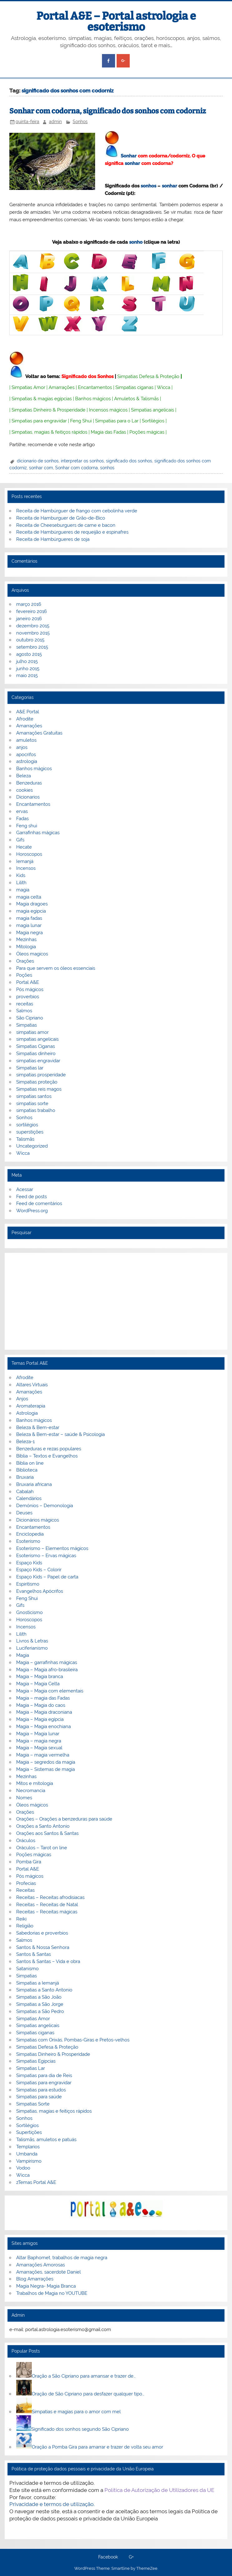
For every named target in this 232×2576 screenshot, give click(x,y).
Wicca (163, 387)
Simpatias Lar (30, 2068)
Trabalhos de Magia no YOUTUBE (51, 2293)
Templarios (28, 2147)
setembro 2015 (32, 647)
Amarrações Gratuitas (39, 733)
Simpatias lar (29, 1068)
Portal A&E (27, 982)
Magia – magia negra (38, 1741)
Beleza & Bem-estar (37, 1427)
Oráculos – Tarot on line (41, 1848)
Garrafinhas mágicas (38, 832)
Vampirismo (28, 2161)
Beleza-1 (25, 1441)
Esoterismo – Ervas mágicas (46, 1555)
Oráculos (25, 1840)
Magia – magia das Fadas (43, 1698)
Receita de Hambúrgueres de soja (52, 539)
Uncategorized (32, 1146)
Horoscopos (29, 854)
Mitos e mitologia (34, 1783)
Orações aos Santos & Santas (47, 1833)
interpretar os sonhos (82, 460)
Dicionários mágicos (37, 1520)
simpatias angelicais (37, 1039)
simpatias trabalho (35, 1110)
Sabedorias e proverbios (42, 1933)
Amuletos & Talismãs (136, 398)
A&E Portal (27, 712)
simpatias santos (33, 1096)
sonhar (132, 163)
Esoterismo (28, 1541)
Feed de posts (31, 1196)
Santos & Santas (33, 1954)
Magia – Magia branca (39, 1676)
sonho (136, 242)
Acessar (24, 1189)
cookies (24, 790)
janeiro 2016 (29, 618)
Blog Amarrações (34, 2279)
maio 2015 (27, 675)
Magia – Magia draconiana (44, 1712)
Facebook (108, 2557)
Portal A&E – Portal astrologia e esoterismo (116, 21)
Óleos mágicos (32, 1805)
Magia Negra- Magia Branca (46, 2286)
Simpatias (26, 1025)
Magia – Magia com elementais (49, 1691)
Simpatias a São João (38, 1997)
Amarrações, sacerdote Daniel (48, 2272)
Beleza (23, 776)
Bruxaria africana (34, 1484)
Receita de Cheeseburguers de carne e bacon (65, 525)
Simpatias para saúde (39, 2097)
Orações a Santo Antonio (43, 1826)
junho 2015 (27, 668)
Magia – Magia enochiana (43, 1726)
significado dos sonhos (129, 460)
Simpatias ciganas (134, 387)
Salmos (24, 1011)
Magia (22, 1655)
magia (22, 890)
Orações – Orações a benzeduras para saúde (64, 1819)
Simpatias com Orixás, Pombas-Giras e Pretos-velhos (72, 2040)
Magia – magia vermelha (42, 1755)
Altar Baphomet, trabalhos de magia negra (61, 2257)
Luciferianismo (32, 1648)
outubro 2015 (30, 640)
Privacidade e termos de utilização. (51, 2504)
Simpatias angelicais (152, 410)
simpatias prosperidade (41, 1075)
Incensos (26, 868)
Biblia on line (30, 1463)
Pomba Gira (28, 1862)
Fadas (22, 818)
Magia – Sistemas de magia (45, 1769)
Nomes (24, 1798)
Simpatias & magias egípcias (42, 398)
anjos (21, 747)
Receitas (25, 1890)
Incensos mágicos (108, 410)
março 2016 (28, 604)
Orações (25, 961)
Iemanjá (24, 861)
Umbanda (26, 2154)
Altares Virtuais (32, 1385)
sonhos (148, 186)
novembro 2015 (33, 633)
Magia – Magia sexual (39, 1748)
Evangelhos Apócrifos (39, 1591)
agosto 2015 (29, 654)
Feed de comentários (39, 1203)
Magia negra (29, 932)
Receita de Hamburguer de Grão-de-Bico (60, 518)
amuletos (26, 740)
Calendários (28, 1498)
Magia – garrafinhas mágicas (46, 1662)
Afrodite (24, 719)
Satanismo (27, 1968)
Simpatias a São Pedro (40, 2011)
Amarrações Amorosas (40, 2265)
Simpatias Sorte (33, 2104)
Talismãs (25, 1139)
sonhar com (41, 467)
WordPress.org (32, 1210)
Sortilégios (153, 421)
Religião (24, 1926)
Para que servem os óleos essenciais (55, 968)
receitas (24, 1004)
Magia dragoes (32, 904)
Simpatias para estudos (41, 2090)
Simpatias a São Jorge (39, 2004)
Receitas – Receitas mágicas (46, 1912)
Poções (24, 975)
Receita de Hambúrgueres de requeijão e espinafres (72, 532)
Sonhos (80, 121)
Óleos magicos (32, 954)
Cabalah (25, 1491)
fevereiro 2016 (31, 611)
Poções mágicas (146, 432)
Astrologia (27, 1413)
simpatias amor (32, 1032)
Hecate (24, 847)
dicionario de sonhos (38, 460)
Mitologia (26, 946)
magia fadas (29, 918)
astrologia (26, 761)
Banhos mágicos (93, 398)
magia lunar (28, 925)
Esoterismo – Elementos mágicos (52, 1548)
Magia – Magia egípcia (40, 1719)
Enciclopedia (30, 1534)
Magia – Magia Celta (38, 1684)
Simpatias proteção (36, 1082)
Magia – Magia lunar (37, 1733)
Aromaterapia (30, 1406)
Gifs (20, 840)
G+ (131, 2557)
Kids (20, 875)
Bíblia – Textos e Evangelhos (47, 1456)
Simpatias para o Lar (116, 421)
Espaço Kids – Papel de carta (47, 1577)
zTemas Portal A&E (36, 2182)
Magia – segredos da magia (45, 1762)
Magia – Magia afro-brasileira (47, 1669)
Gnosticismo (29, 1612)
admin (55, 121)
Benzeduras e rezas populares (48, 1449)
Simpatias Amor (28, 387)
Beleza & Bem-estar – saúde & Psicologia (60, 1434)
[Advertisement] (115, 1301)
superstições (29, 1132)
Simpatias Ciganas (35, 1046)
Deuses (24, 1513)
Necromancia (30, 1790)
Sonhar (129, 156)
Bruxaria (25, 1477)
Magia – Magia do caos (40, 1705)
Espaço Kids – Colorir (38, 1569)
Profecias (26, 1883)
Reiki (21, 1919)
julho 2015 (27, 661)
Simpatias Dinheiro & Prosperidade (48, 410)
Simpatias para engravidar (39, 421)
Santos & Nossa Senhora (42, 1947)
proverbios (27, 996)
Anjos (22, 1399)
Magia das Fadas (108, 432)
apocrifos (26, 754)
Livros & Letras (32, 1641)
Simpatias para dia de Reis (44, 2075)
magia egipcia (31, 911)
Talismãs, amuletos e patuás (46, 2139)
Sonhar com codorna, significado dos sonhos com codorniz (107, 111)
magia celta (28, 897)
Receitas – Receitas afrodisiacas (50, 1897)
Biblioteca (26, 1470)
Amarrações (62, 387)
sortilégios (27, 1125)
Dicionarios (28, 797)
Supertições (29, 2132)
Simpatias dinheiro (36, 1053)
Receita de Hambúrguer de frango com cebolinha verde (76, 511)
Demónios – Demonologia (44, 1505)
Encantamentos (95, 387)
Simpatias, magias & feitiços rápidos (49, 432)
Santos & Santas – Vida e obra (48, 1961)
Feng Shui (81, 421)
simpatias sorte (32, 1103)
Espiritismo (27, 1584)
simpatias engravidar (38, 1061)
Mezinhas (26, 939)
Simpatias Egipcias (36, 2061)
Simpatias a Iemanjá (37, 1983)
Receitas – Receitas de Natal (47, 1904)
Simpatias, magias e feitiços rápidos (54, 2111)
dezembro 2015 (32, 626)
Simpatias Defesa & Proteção (148, 376)
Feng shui (26, 826)
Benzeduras (29, 783)
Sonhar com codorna (76, 467)
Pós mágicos (29, 989)
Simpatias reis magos (38, 1089)
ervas (22, 811)
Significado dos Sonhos (87, 376)
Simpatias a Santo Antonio (44, 1990)
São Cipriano (29, 1018)
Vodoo (23, 2168)
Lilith (21, 882)
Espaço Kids (29, 1563)
